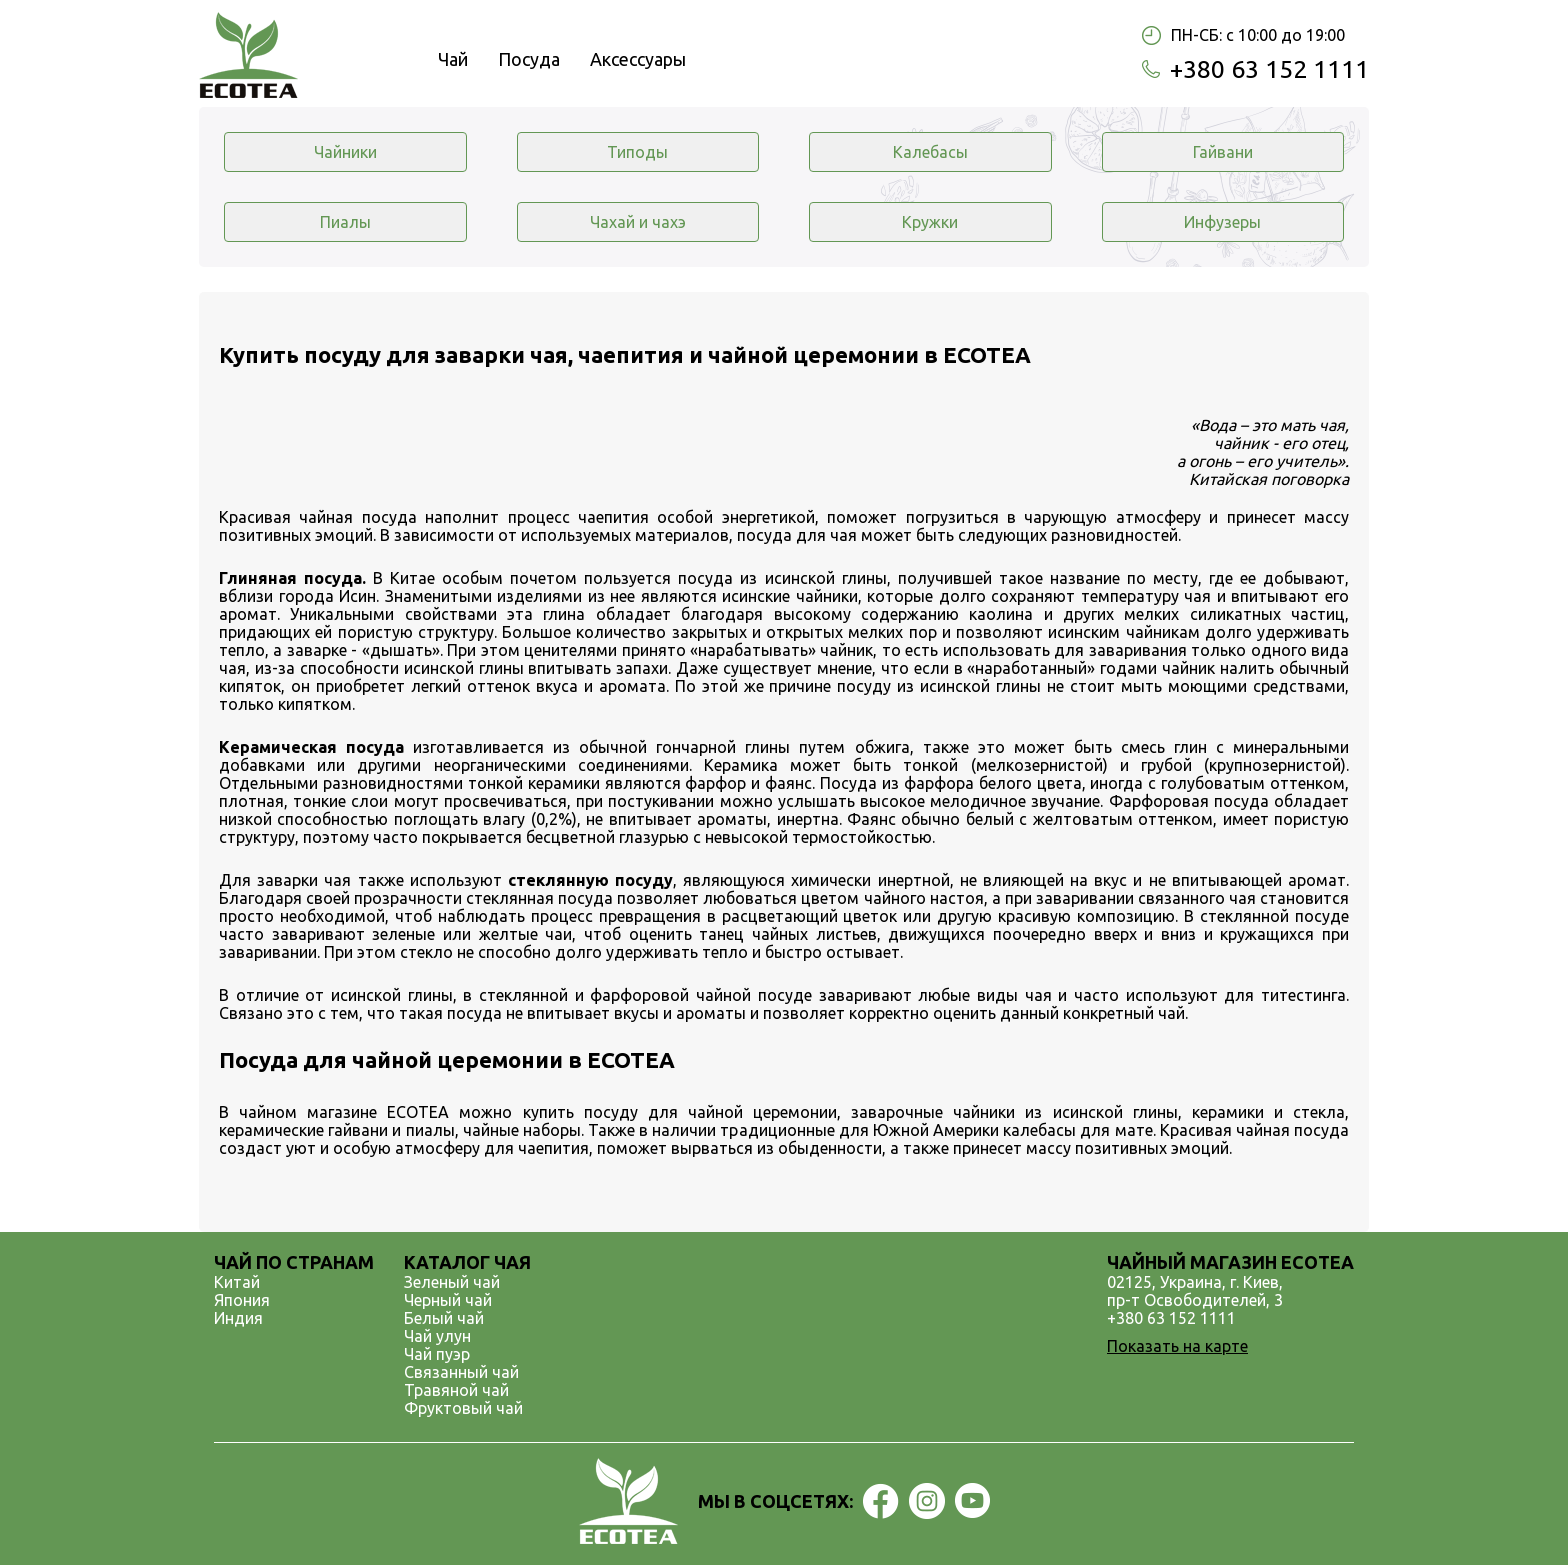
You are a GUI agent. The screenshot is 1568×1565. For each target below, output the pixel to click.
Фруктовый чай (463, 1408)
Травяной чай (456, 1390)
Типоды (637, 152)
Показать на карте (1177, 1346)
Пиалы (345, 222)
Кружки (930, 222)
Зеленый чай (452, 1282)
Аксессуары (638, 59)
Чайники (345, 152)
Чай (453, 59)
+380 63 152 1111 (1269, 69)
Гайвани (1223, 152)
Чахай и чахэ (638, 222)
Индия (238, 1318)
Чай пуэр (437, 1354)
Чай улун (437, 1336)
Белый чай (444, 1318)
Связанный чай (461, 1372)
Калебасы (930, 152)
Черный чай (448, 1300)
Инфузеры (1222, 222)
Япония (242, 1300)
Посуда (529, 59)
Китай (237, 1282)
